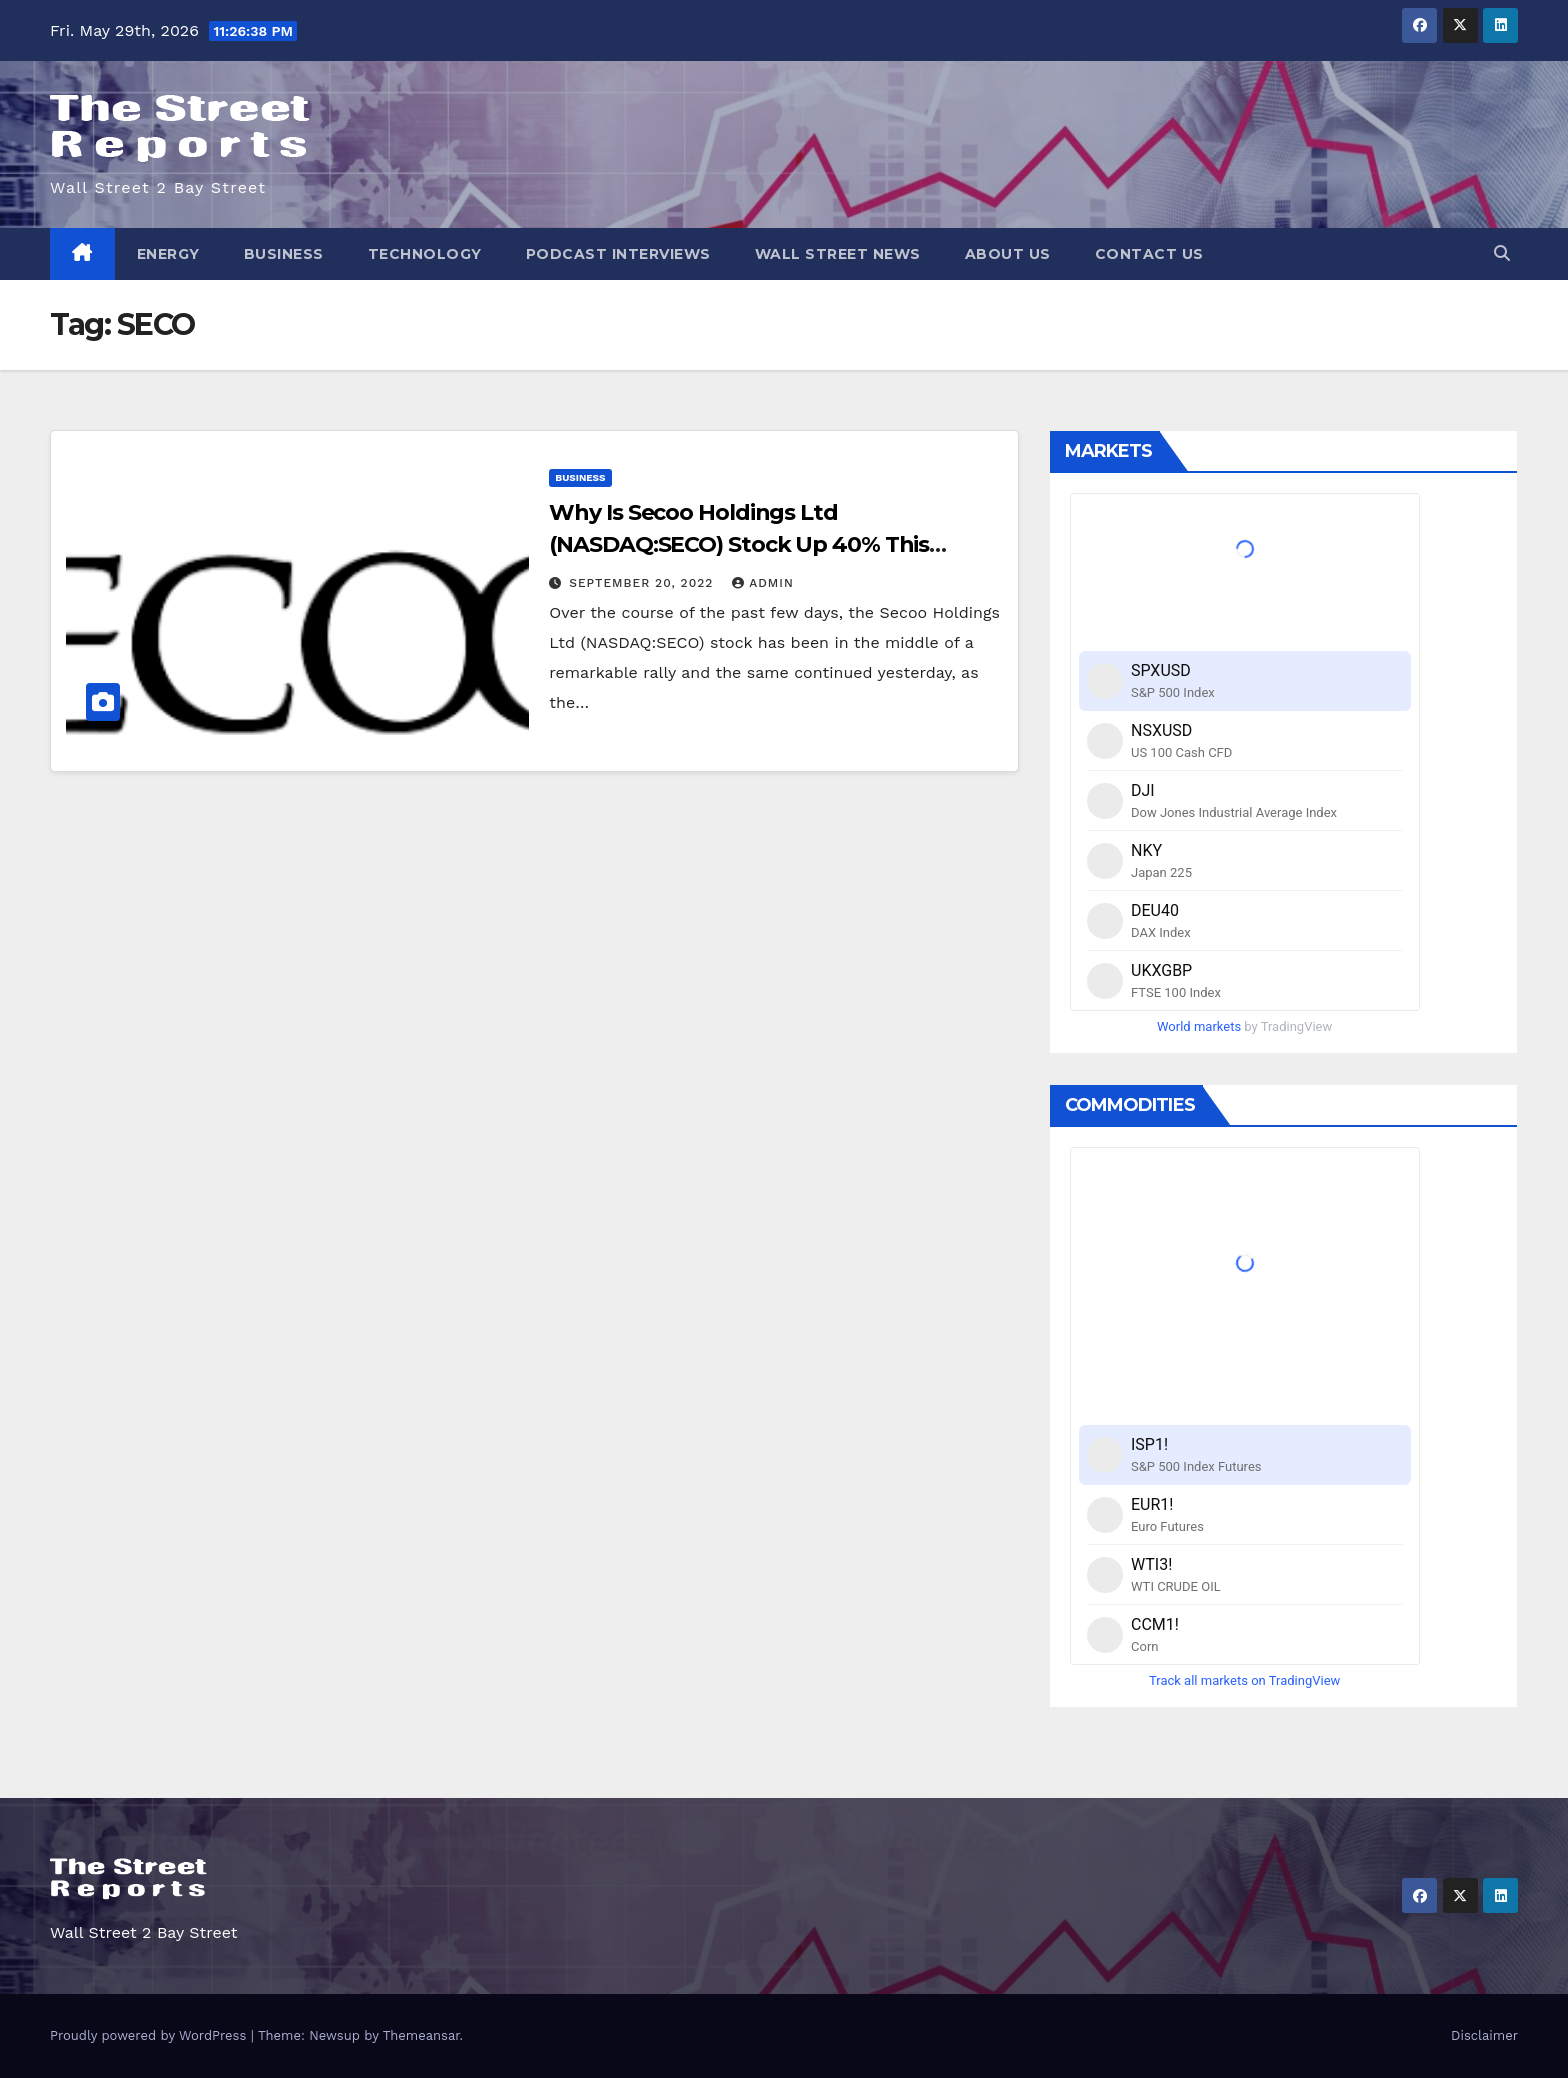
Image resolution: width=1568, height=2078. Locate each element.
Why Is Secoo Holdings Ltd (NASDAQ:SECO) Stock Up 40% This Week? (739, 544)
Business (284, 254)
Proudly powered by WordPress (150, 2035)
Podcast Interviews (618, 254)
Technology (425, 254)
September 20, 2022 (643, 583)
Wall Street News (838, 254)
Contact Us (1149, 254)
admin (763, 583)
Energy (168, 254)
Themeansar (421, 2035)
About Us (1008, 254)
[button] (1502, 253)
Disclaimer (1484, 2035)
